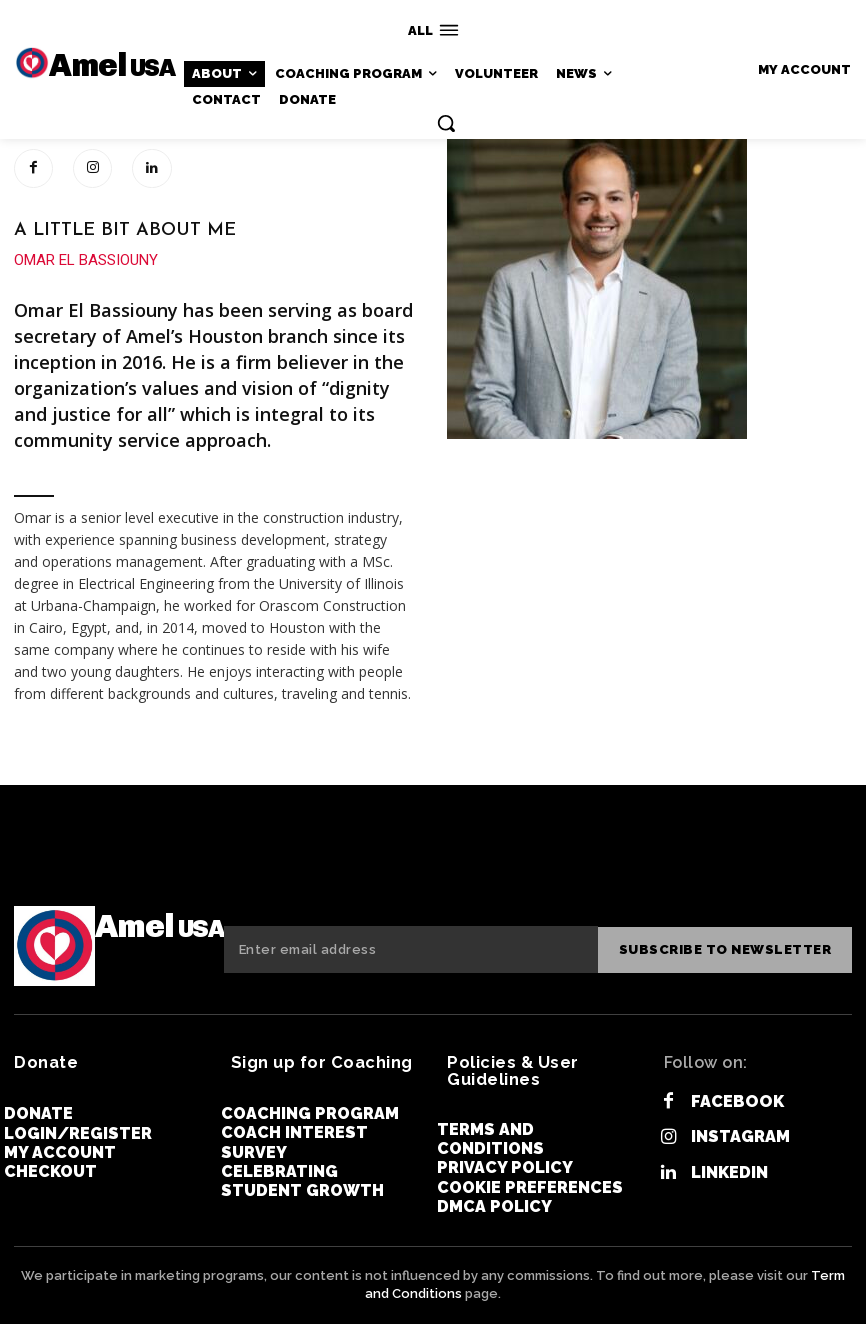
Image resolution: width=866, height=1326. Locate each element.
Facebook (736, 1104)
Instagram (740, 1139)
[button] (446, 123)
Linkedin (729, 1174)
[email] (412, 952)
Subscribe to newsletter (727, 951)
